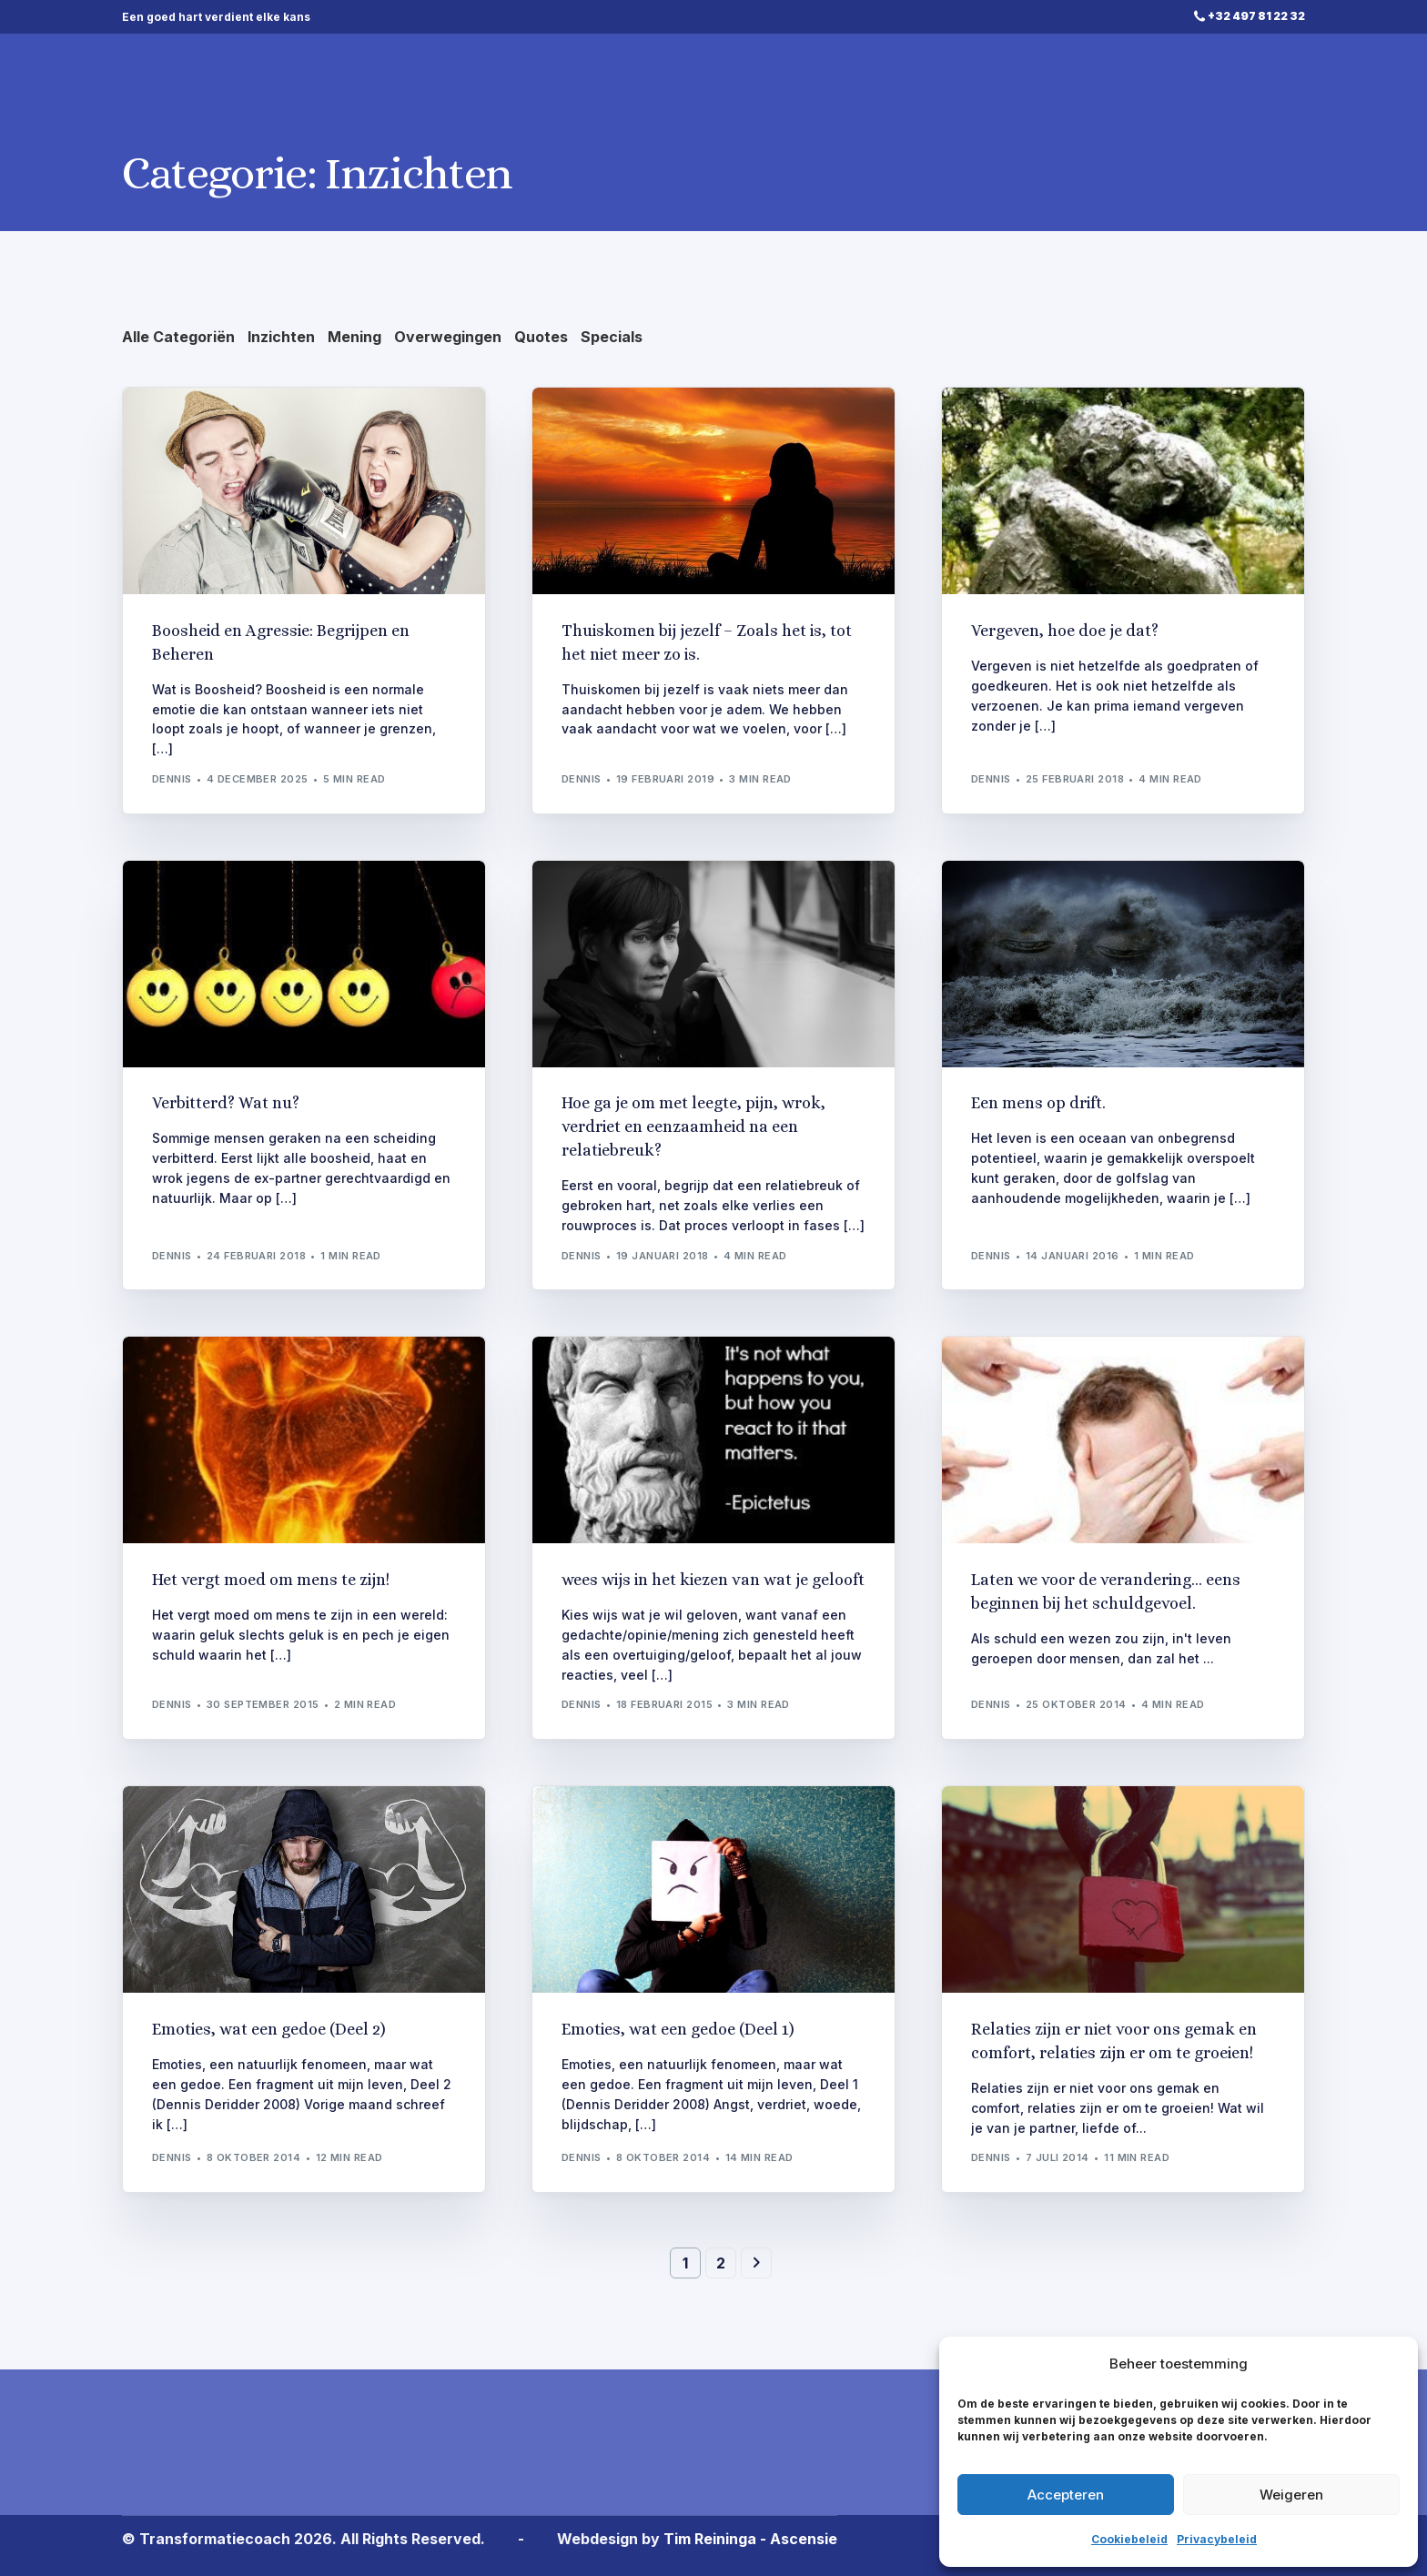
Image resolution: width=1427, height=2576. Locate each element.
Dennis (172, 779)
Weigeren (1291, 2494)
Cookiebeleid (1129, 2539)
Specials (612, 337)
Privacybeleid (1217, 2539)
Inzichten (281, 337)
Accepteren (1065, 2494)
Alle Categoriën (178, 337)
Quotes (541, 337)
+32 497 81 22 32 (1256, 16)
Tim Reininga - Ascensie (750, 2539)
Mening (354, 337)
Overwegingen (447, 337)
